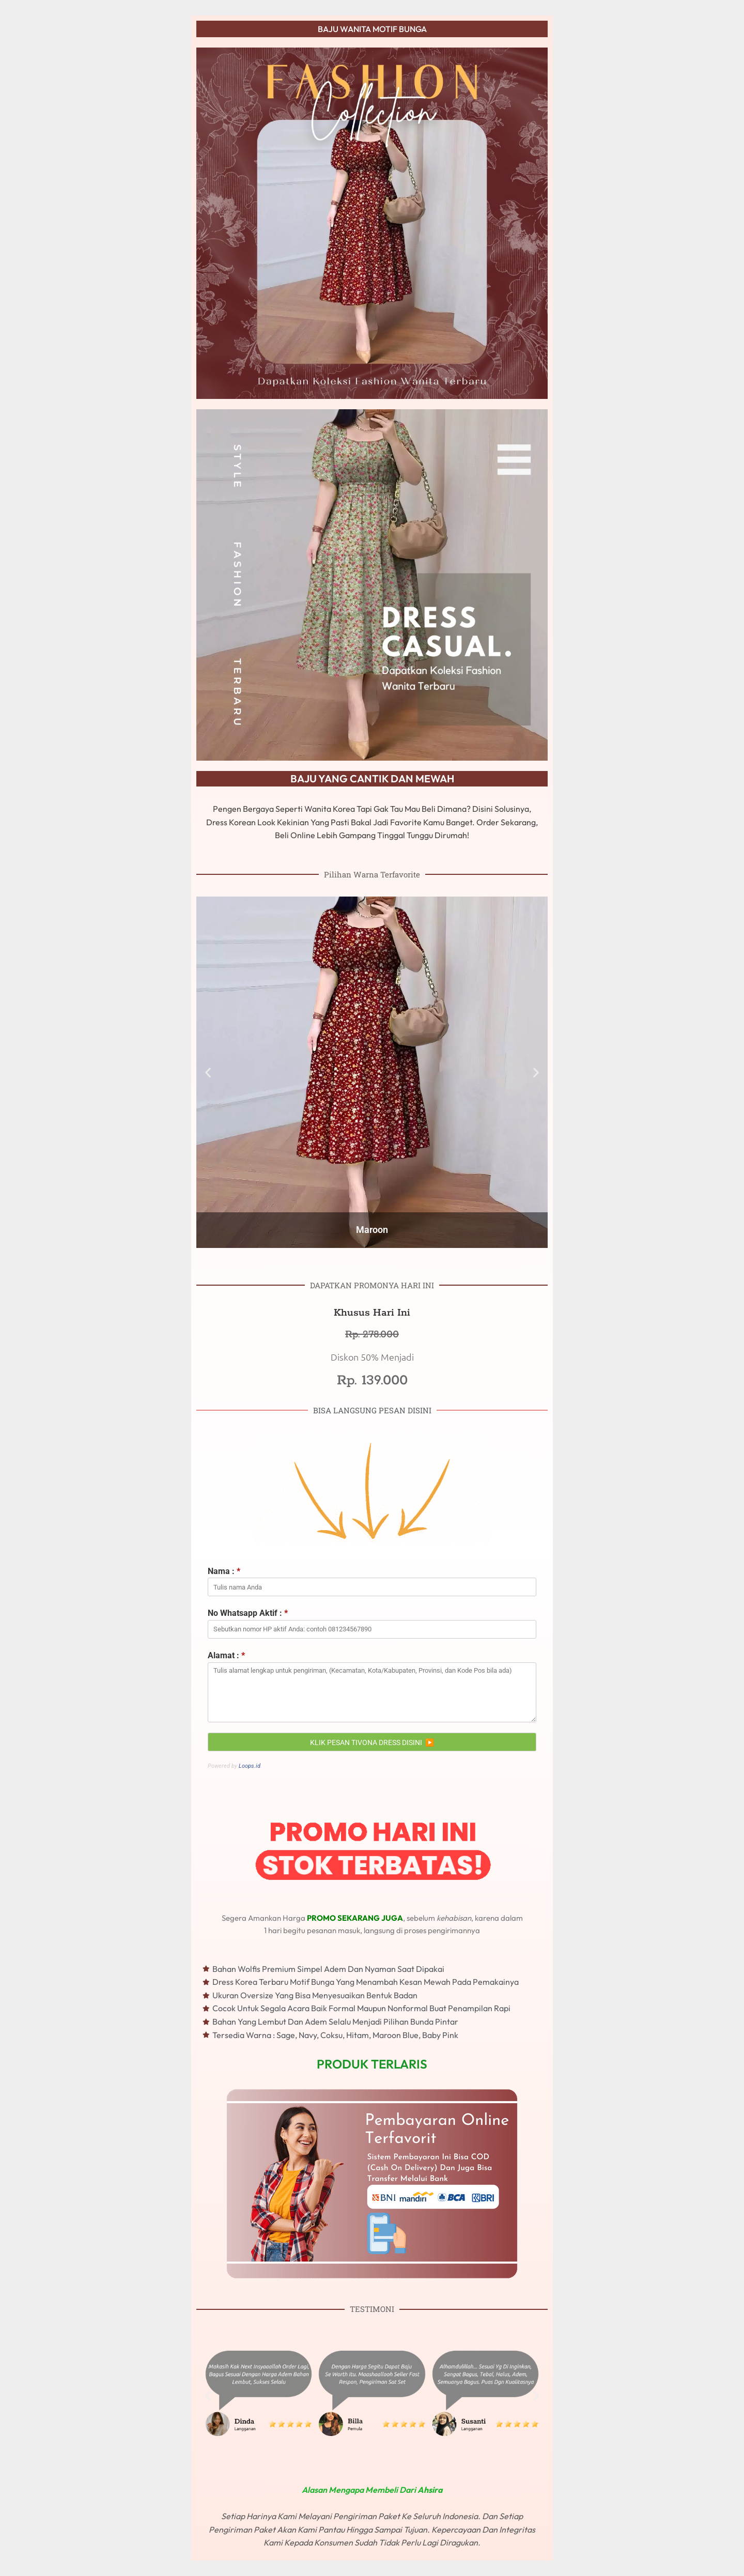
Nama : (224, 1571)
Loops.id (249, 1766)
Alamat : (226, 1655)
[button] (208, 2395)
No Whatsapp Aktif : (248, 1613)
